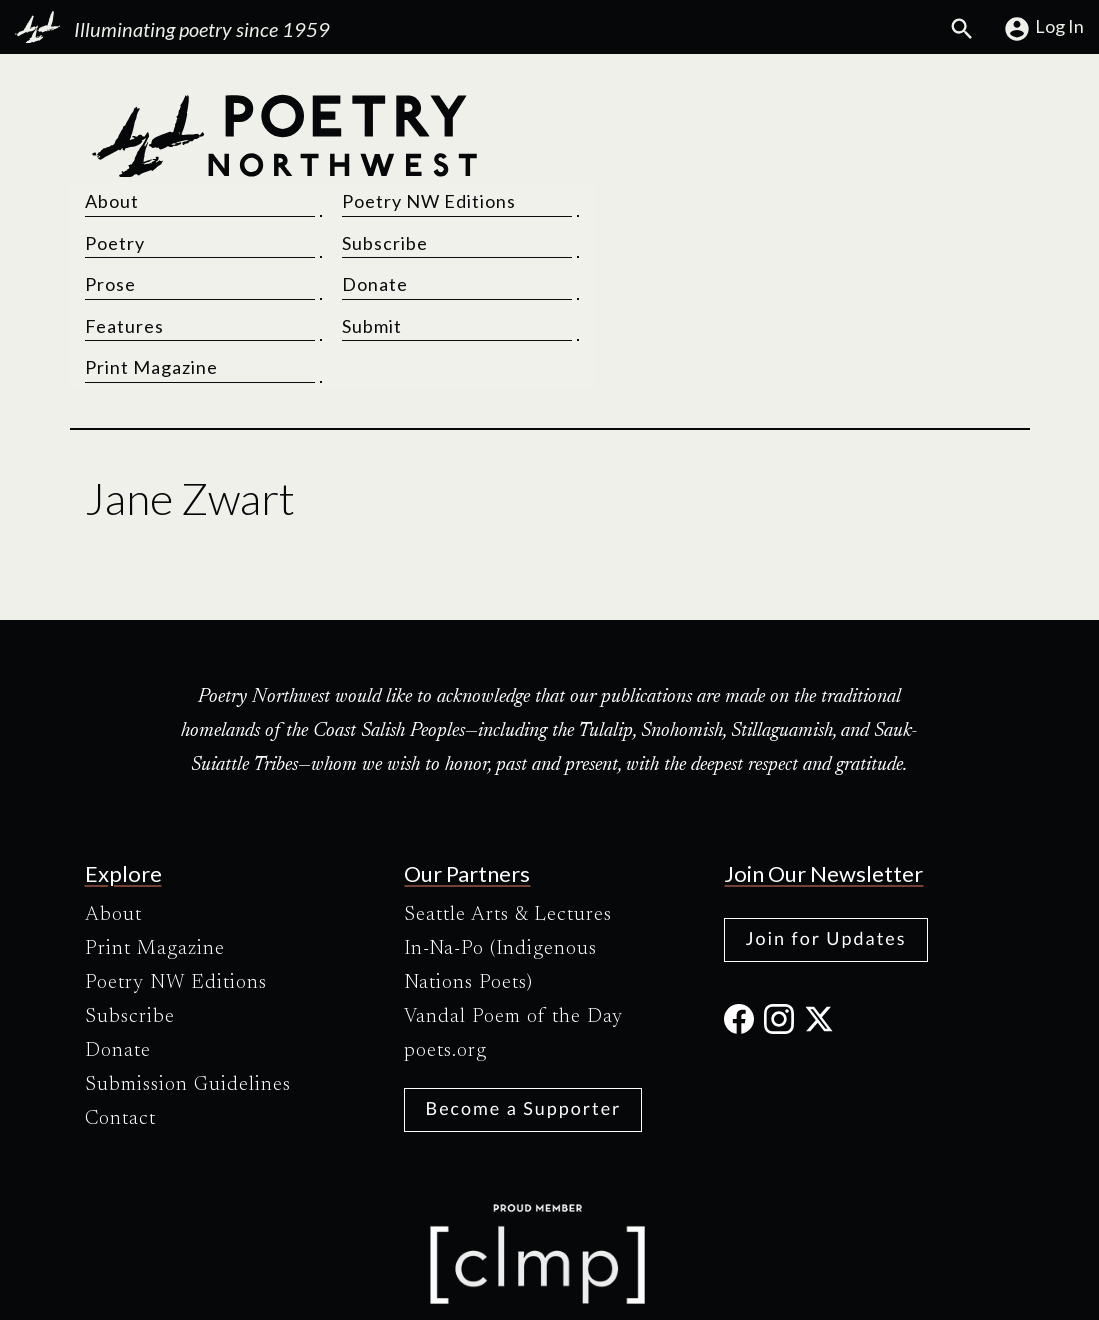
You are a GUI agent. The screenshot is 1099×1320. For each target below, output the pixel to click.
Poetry (595, 154)
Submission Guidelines (188, 996)
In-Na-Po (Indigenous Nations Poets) (500, 877)
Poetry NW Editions (887, 112)
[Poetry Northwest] (284, 195)
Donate (833, 195)
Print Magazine (631, 278)
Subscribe (843, 154)
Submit (830, 237)
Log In (1043, 29)
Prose (590, 195)
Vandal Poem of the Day (513, 928)
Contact (120, 1030)
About (592, 112)
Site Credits (717, 1287)
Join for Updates (825, 849)
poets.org (445, 962)
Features (604, 237)
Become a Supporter (523, 1019)
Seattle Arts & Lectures (508, 826)
